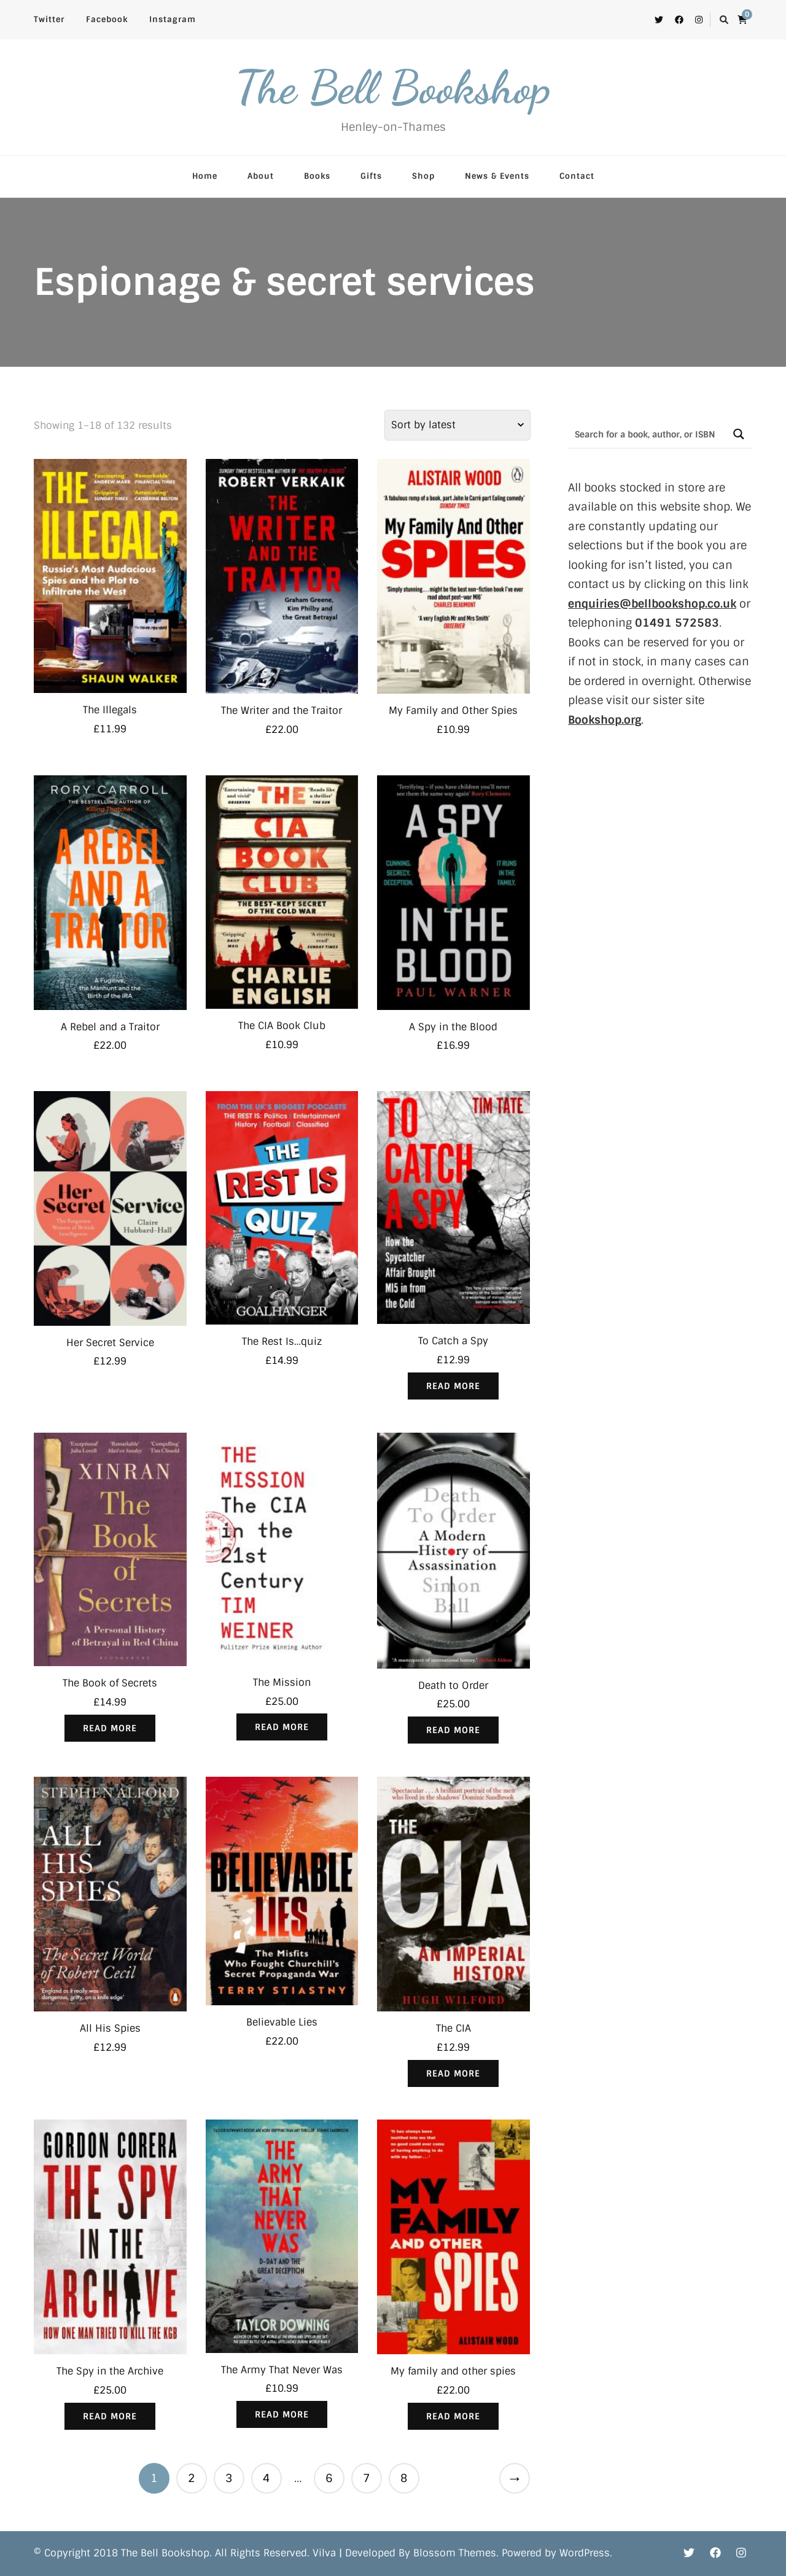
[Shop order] (457, 425)
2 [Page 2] (191, 2478)
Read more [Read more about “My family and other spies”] (453, 2416)
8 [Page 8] (403, 2478)
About (260, 176)
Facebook (107, 19)
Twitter (49, 19)
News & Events (497, 176)
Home (204, 176)
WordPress (584, 2553)
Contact (576, 176)
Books (317, 176)
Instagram (172, 19)
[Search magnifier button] (738, 434)
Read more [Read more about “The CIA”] (453, 2073)
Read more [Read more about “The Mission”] (282, 1726)
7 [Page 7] (366, 2478)
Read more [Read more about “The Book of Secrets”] (110, 1728)
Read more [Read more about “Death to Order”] (453, 1730)
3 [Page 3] (228, 2478)
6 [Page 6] (328, 2478)
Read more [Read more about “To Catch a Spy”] (453, 1386)
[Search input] (647, 434)
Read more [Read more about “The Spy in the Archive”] (110, 2416)
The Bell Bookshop (393, 87)
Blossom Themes (454, 2553)
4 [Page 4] (266, 2478)
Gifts (371, 176)
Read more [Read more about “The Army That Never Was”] (282, 2414)
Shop (423, 176)
